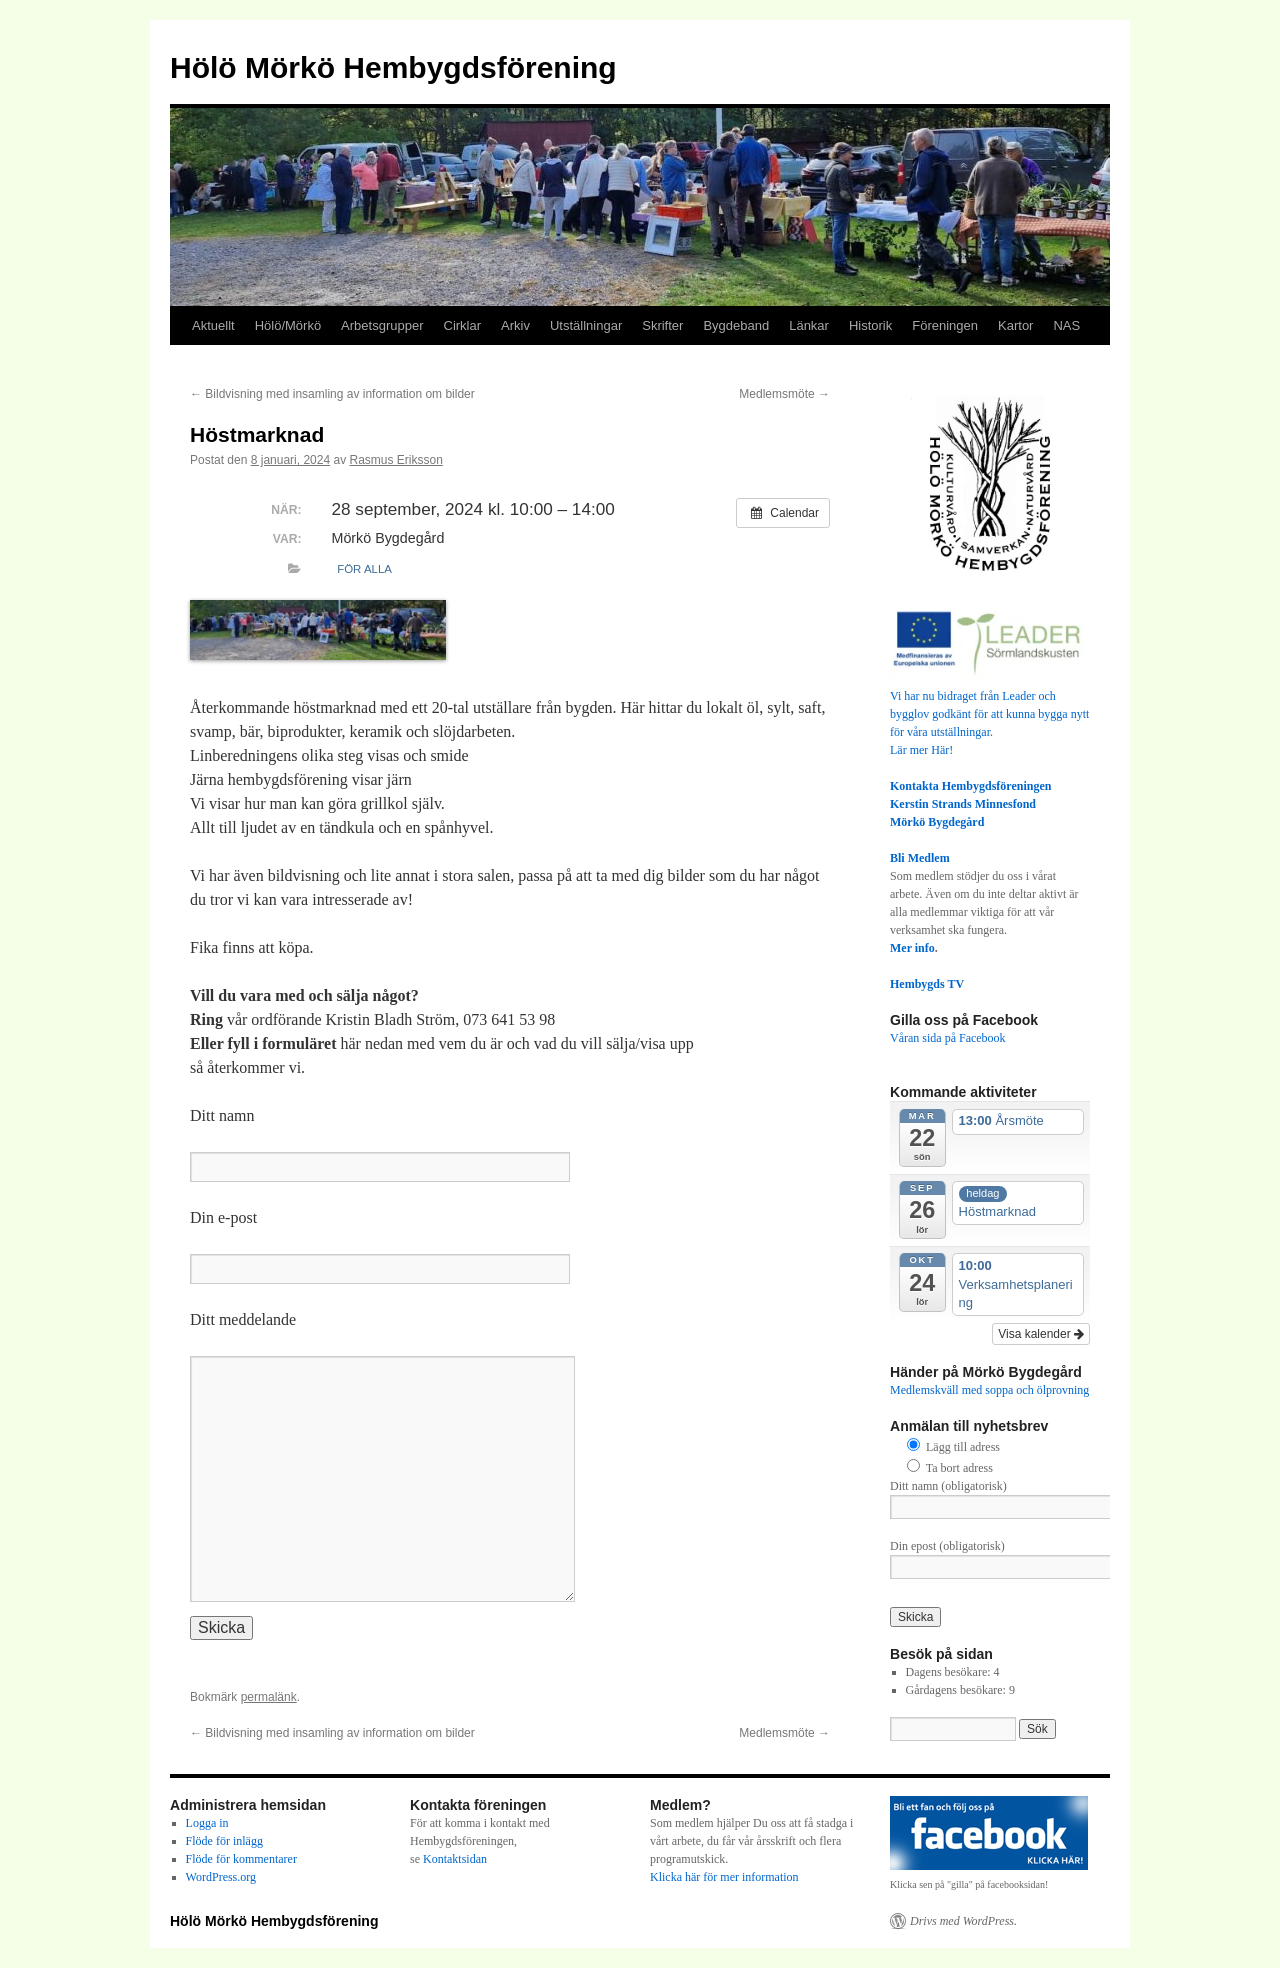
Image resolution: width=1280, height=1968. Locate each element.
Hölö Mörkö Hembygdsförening (393, 67)
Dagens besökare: (950, 1672)
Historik (870, 325)
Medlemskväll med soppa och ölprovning (989, 1390)
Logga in (207, 1823)
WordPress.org (221, 1877)
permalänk (269, 1697)
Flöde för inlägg (224, 1841)
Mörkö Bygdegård (937, 822)
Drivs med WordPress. (963, 1921)
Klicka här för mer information (724, 1877)
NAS (1066, 325)
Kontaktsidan (455, 1859)
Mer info (912, 948)
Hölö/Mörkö (288, 325)
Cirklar (463, 325)
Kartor (1015, 325)
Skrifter (662, 325)
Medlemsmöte (784, 394)
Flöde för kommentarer (241, 1859)
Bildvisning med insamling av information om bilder (332, 394)
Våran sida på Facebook (948, 1038)
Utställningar (586, 325)
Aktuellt (213, 325)
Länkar (809, 325)
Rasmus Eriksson (396, 460)
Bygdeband (736, 325)
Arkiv (515, 325)
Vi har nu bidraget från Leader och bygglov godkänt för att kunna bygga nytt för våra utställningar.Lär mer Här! (990, 714)
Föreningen (945, 325)
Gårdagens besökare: (957, 1690)
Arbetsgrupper (382, 325)
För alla (364, 569)
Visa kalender (1041, 1334)
